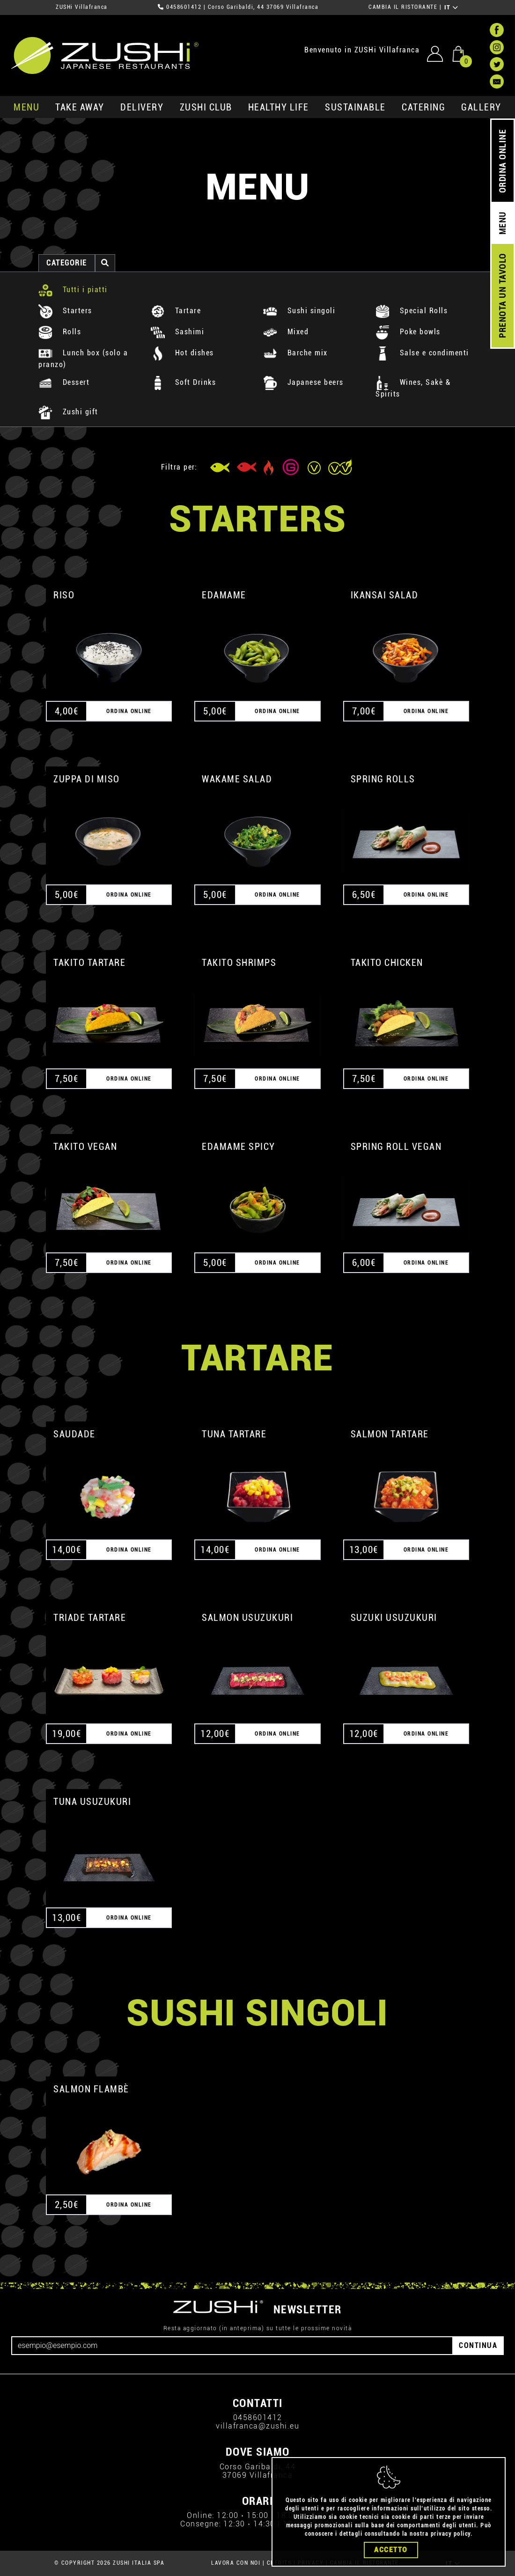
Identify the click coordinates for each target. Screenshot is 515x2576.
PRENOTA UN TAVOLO (503, 296)
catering (423, 107)
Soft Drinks (183, 382)
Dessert (63, 382)
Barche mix (295, 352)
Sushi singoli (299, 310)
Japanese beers (303, 382)
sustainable (355, 107)
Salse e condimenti (422, 352)
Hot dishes (182, 352)
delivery (141, 107)
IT (451, 7)
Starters (65, 310)
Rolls (59, 331)
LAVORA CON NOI (235, 2563)
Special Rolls (411, 310)
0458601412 (183, 7)
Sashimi (177, 331)
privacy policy (451, 2538)
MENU (26, 107)
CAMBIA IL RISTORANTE (402, 7)
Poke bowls (408, 331)
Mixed (286, 331)
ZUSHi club (206, 107)
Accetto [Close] (391, 2554)
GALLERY (481, 107)
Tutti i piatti (73, 289)
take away (79, 107)
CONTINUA (478, 2345)
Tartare (176, 310)
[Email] (232, 2345)
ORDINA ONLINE (503, 161)
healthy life (278, 107)
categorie (66, 262)
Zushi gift (68, 411)
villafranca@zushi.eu (257, 2425)
